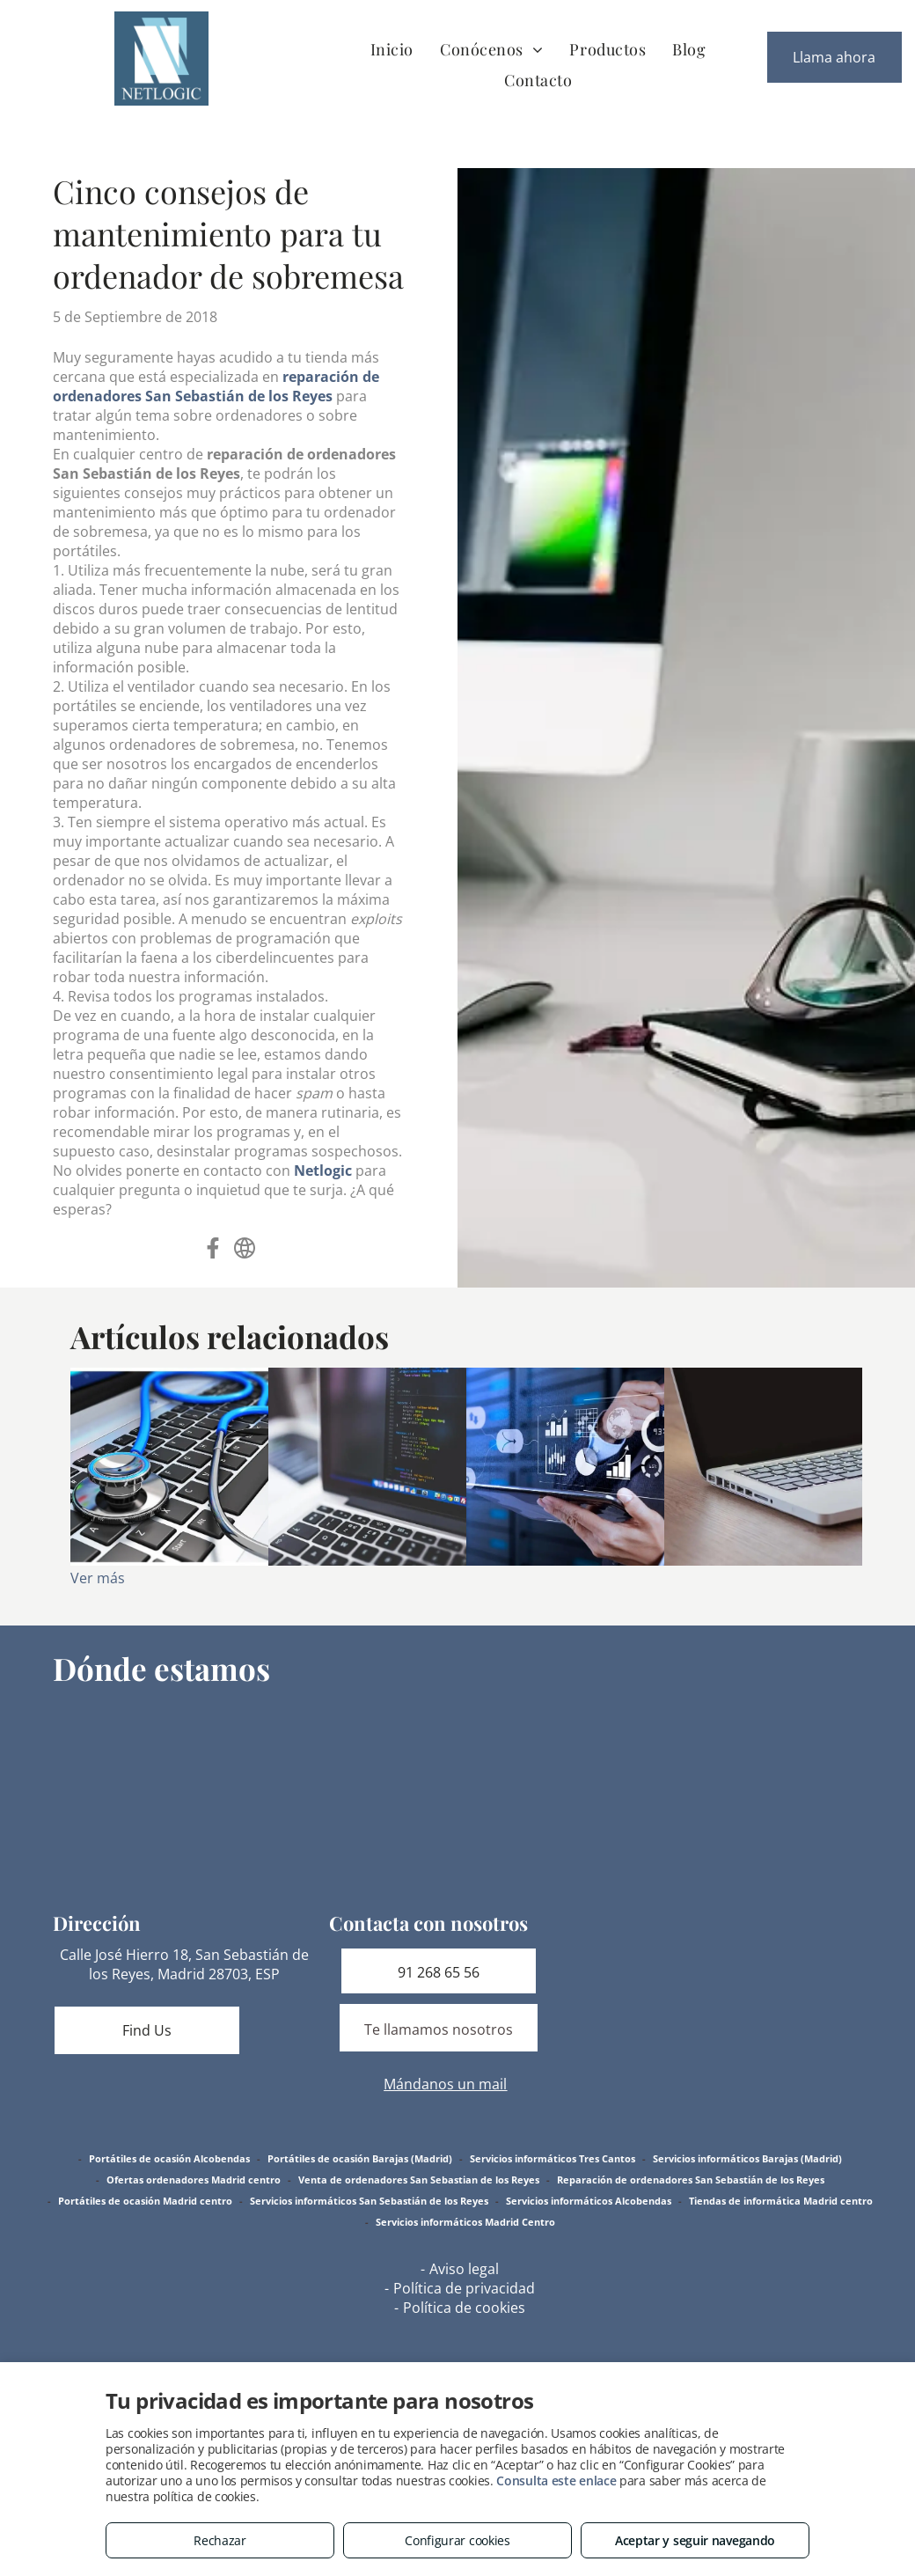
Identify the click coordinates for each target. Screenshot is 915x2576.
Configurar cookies (457, 2540)
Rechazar (220, 2540)
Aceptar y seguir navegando (695, 2540)
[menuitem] (392, 48)
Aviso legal (464, 2269)
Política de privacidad (464, 2288)
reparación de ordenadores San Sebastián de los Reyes (216, 386)
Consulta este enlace (556, 2480)
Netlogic (323, 1170)
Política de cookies (464, 2307)
